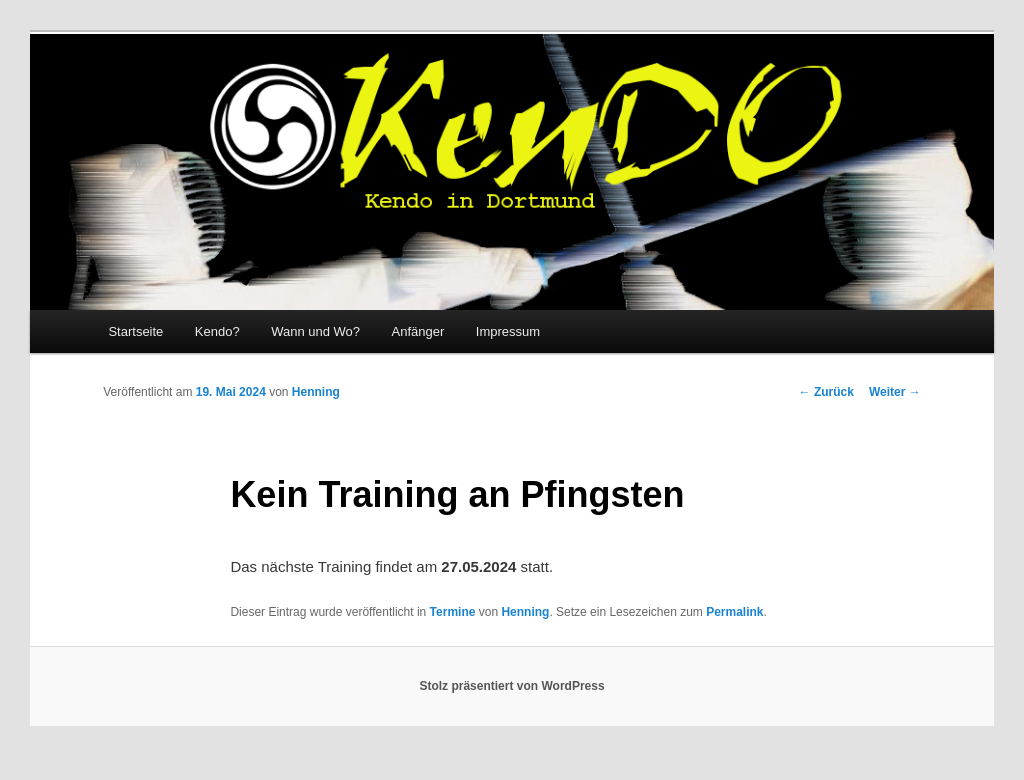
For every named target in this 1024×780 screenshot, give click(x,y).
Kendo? (217, 331)
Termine (453, 612)
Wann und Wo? (315, 331)
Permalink (734, 612)
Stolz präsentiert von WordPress (511, 686)
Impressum (508, 331)
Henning (316, 392)
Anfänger (418, 331)
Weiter (895, 392)
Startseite (135, 331)
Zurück (826, 392)
